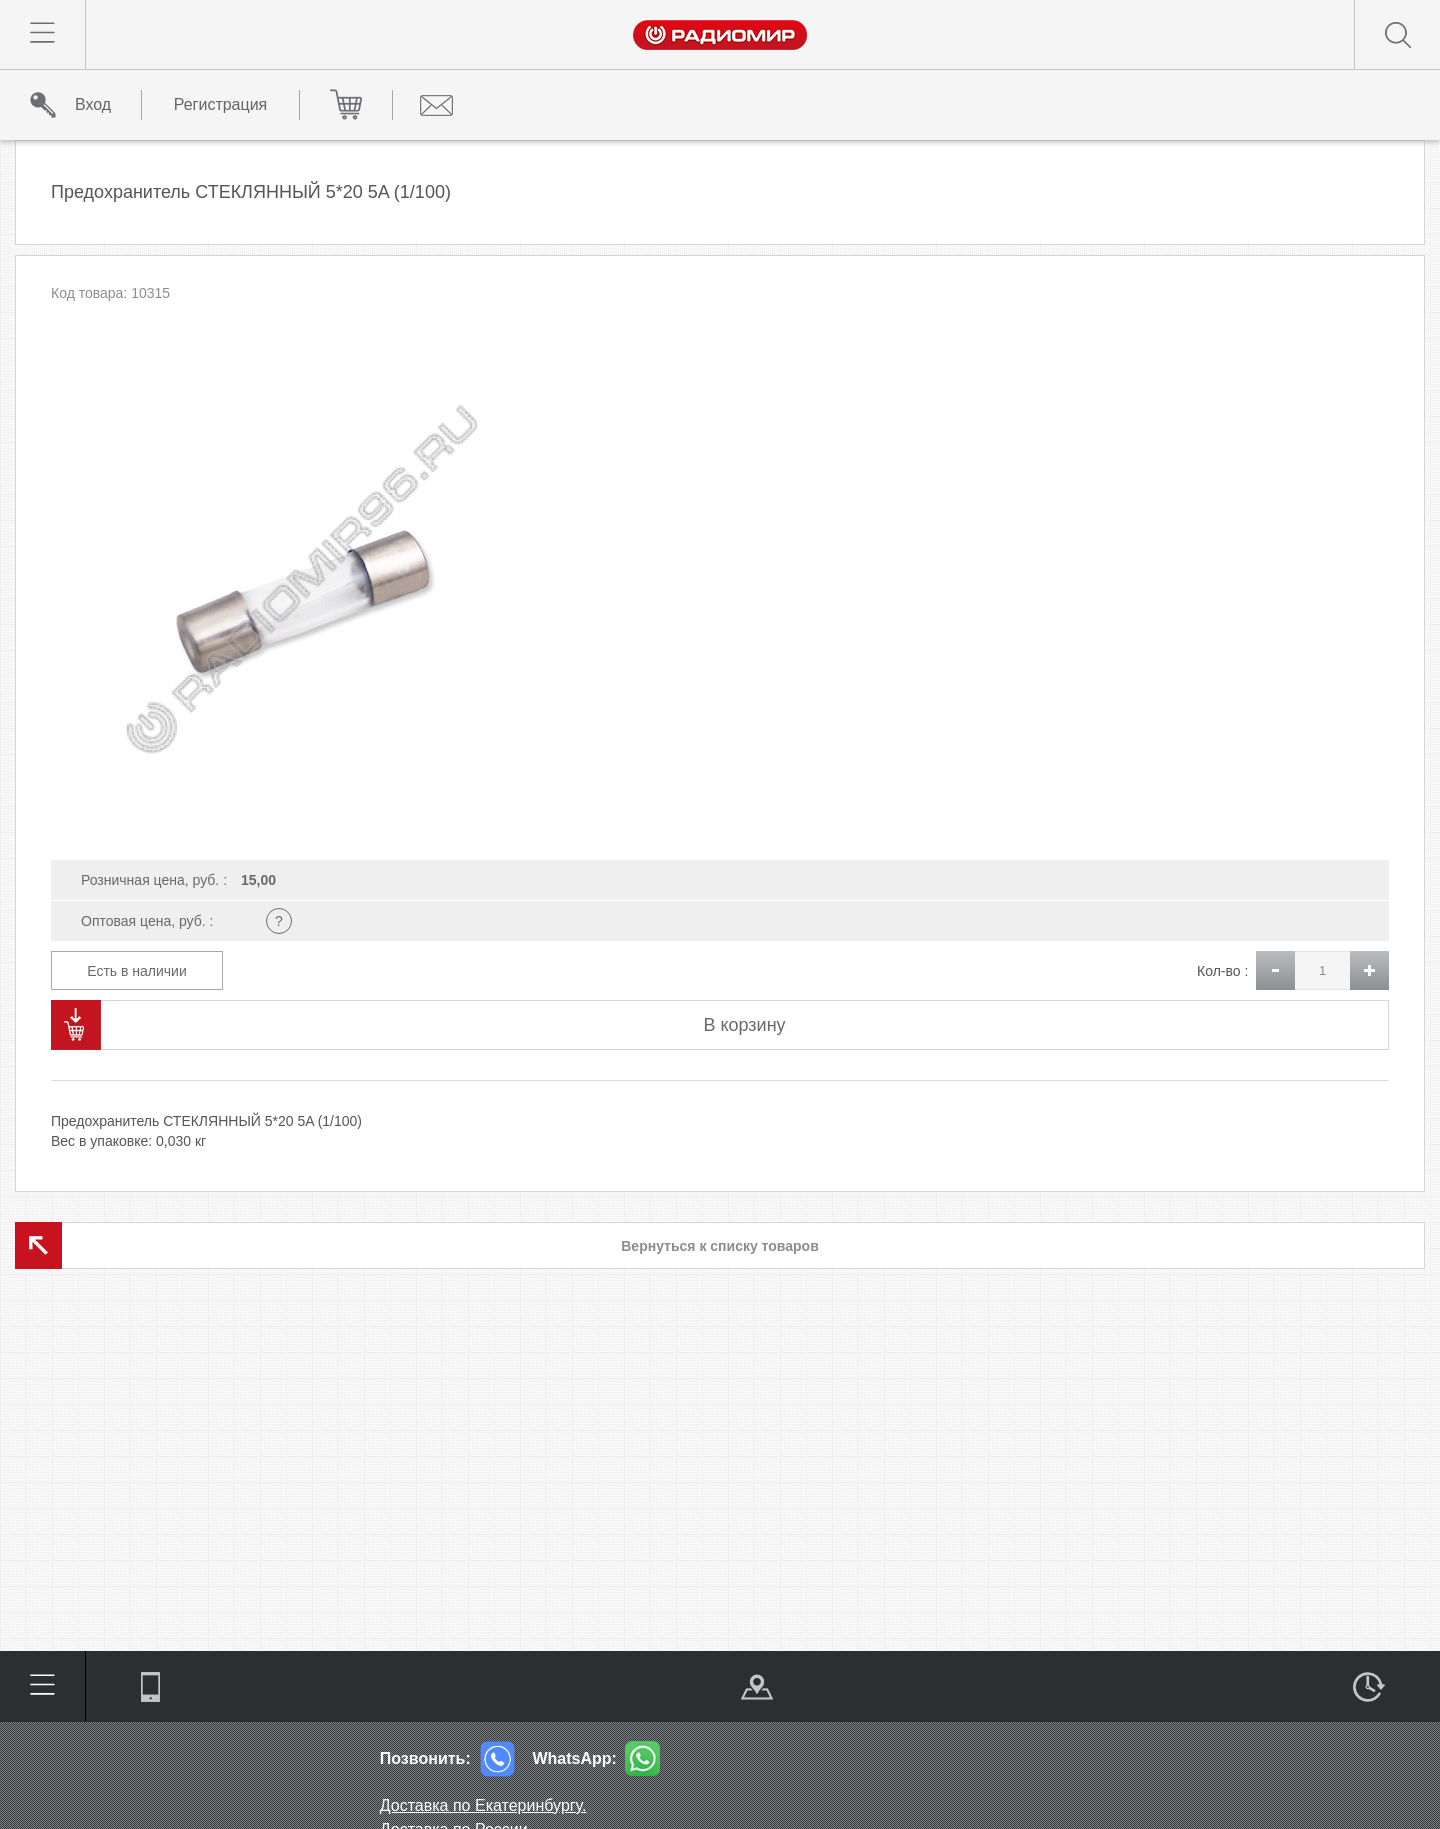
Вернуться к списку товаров (720, 1246)
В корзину (744, 1025)
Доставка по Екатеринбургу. (483, 1805)
